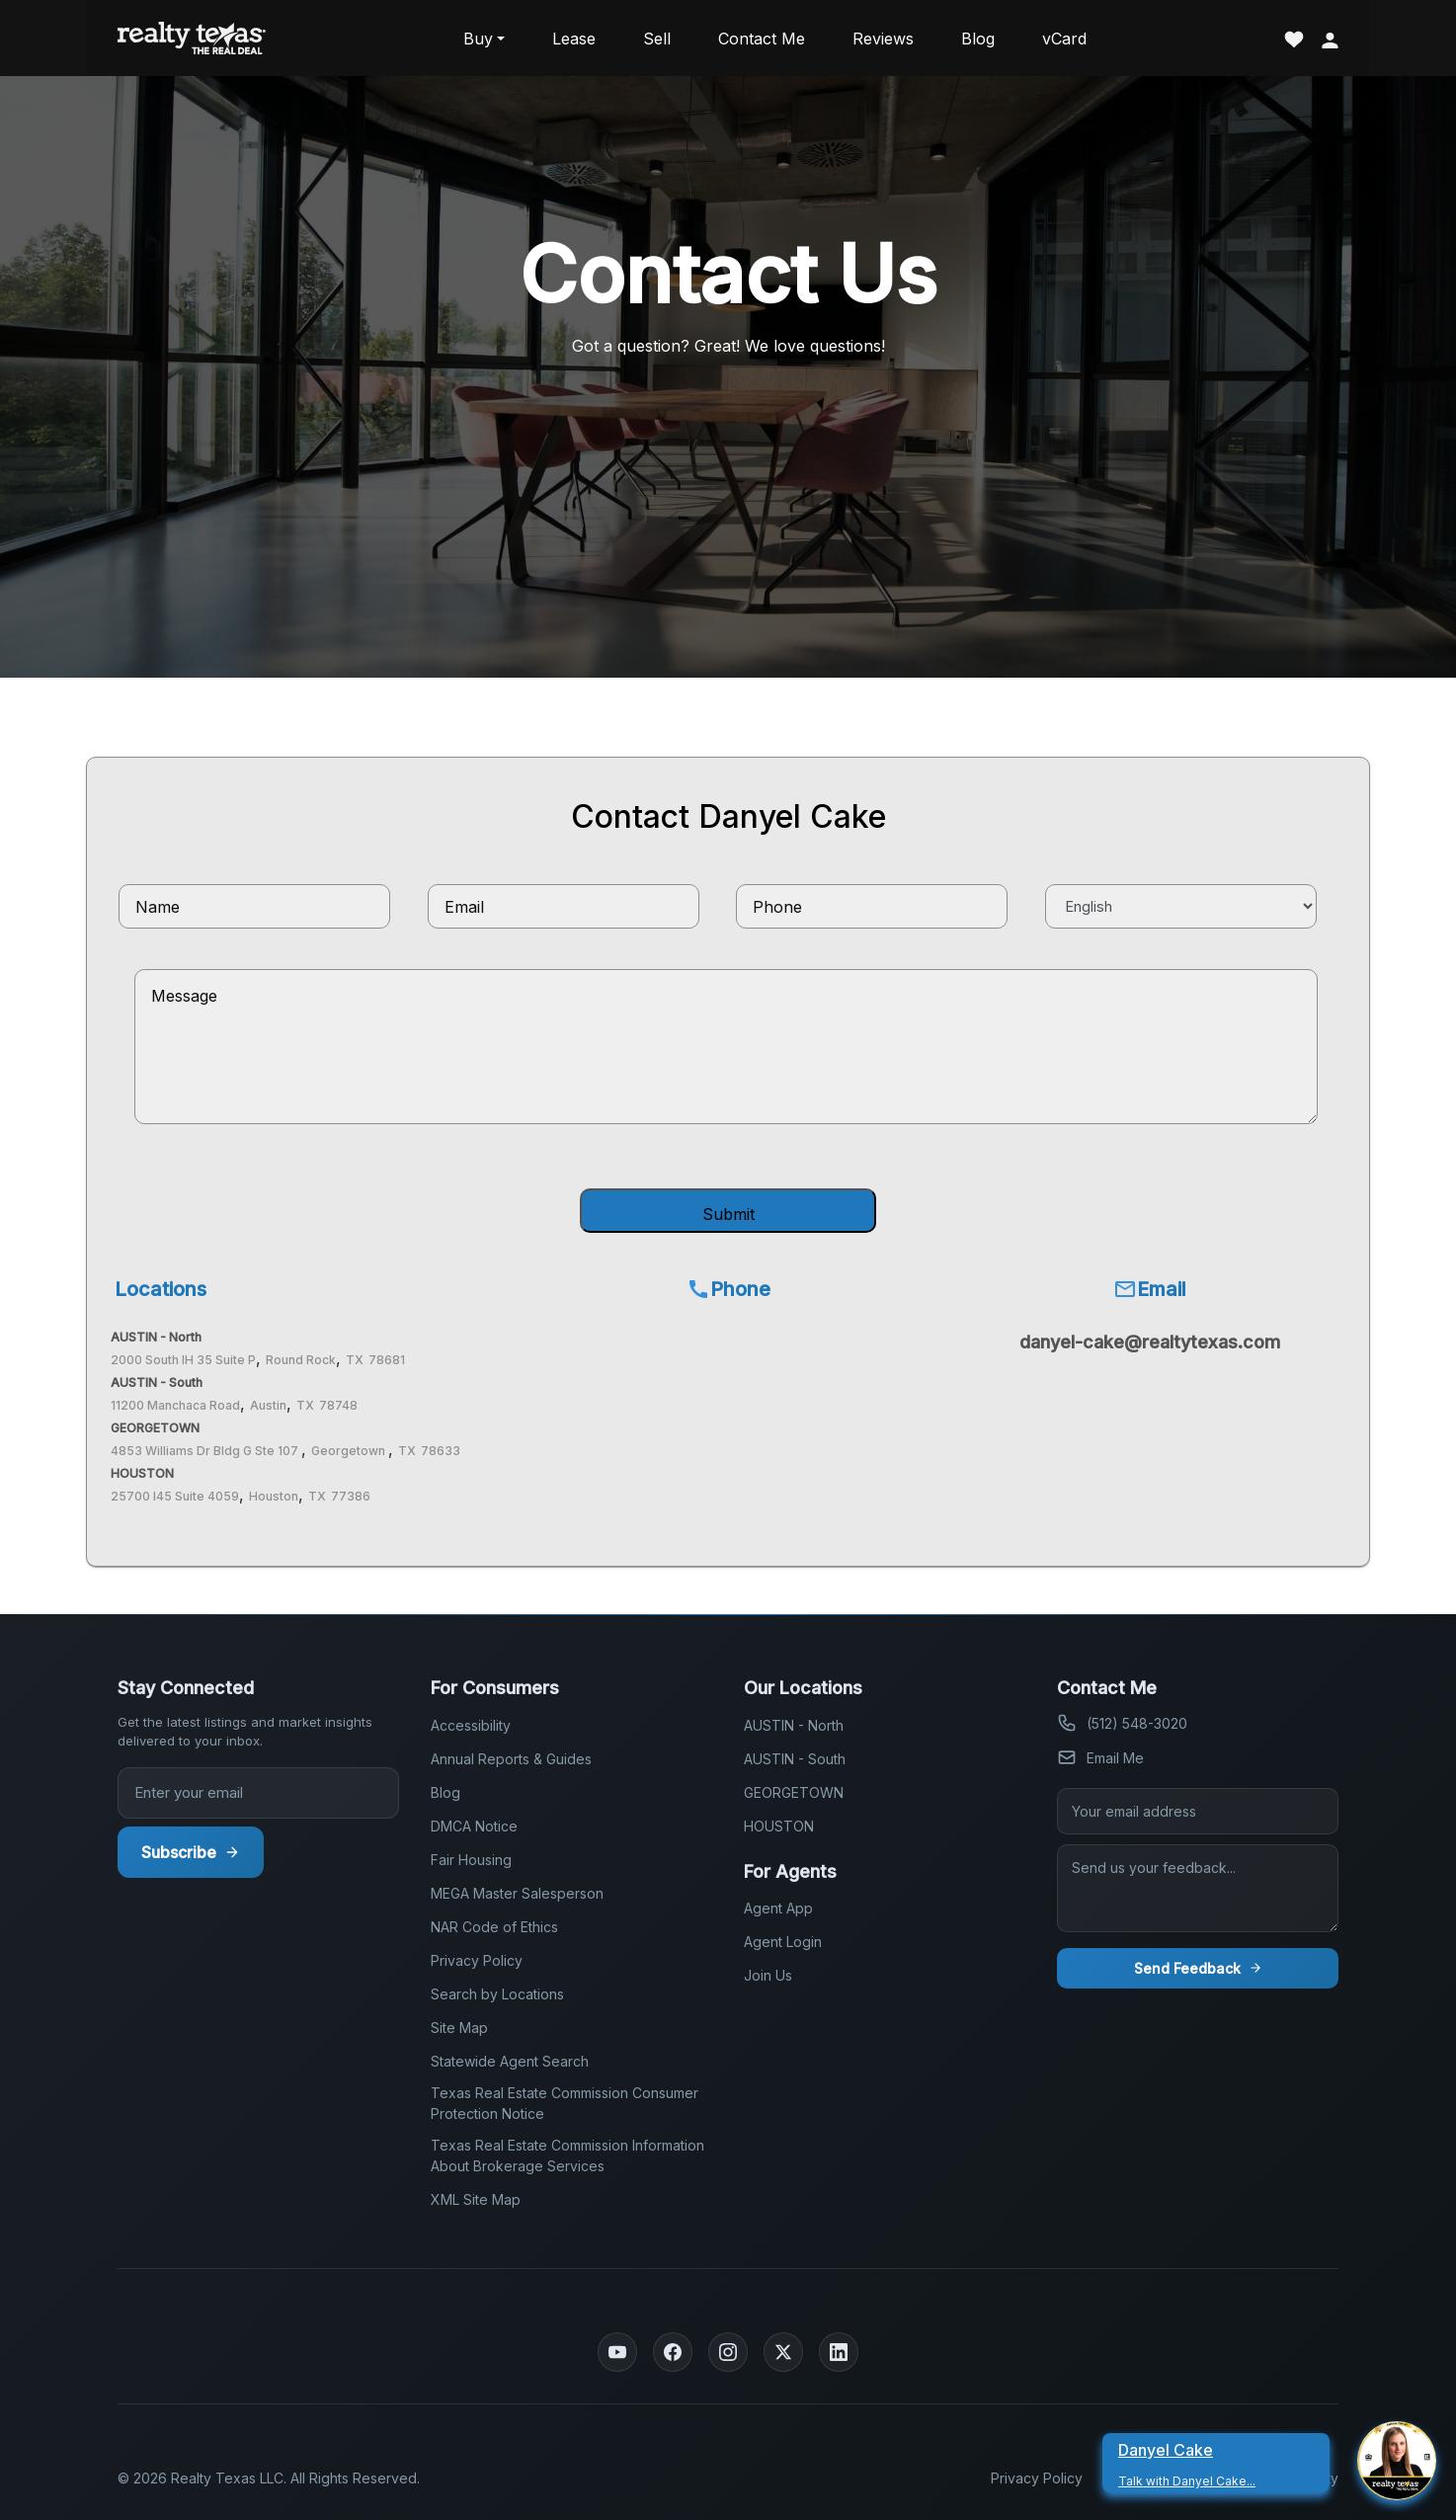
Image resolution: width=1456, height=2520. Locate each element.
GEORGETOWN (794, 1792)
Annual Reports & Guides (511, 1758)
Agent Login (783, 1941)
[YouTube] (617, 2352)
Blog (978, 38)
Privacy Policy (477, 1960)
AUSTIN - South (795, 1758)
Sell (657, 38)
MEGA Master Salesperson (517, 1893)
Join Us (768, 1975)
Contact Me (761, 38)
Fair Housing (471, 1859)
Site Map (459, 2027)
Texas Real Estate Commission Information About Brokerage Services (567, 2155)
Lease (574, 38)
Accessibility (471, 1725)
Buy (478, 38)
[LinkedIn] (838, 2352)
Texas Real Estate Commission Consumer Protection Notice (564, 2103)
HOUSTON (779, 1826)
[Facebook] (672, 2352)
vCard (1064, 38)
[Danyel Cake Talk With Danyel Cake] (1224, 2460)
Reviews (883, 38)
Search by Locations (497, 1994)
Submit (728, 1214)
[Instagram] (728, 2352)
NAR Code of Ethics (494, 1926)
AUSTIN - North (794, 1725)
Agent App (778, 1908)
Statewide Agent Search (510, 2061)
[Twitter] (783, 2352)
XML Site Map (476, 2199)
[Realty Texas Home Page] (192, 38)
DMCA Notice (474, 1826)
